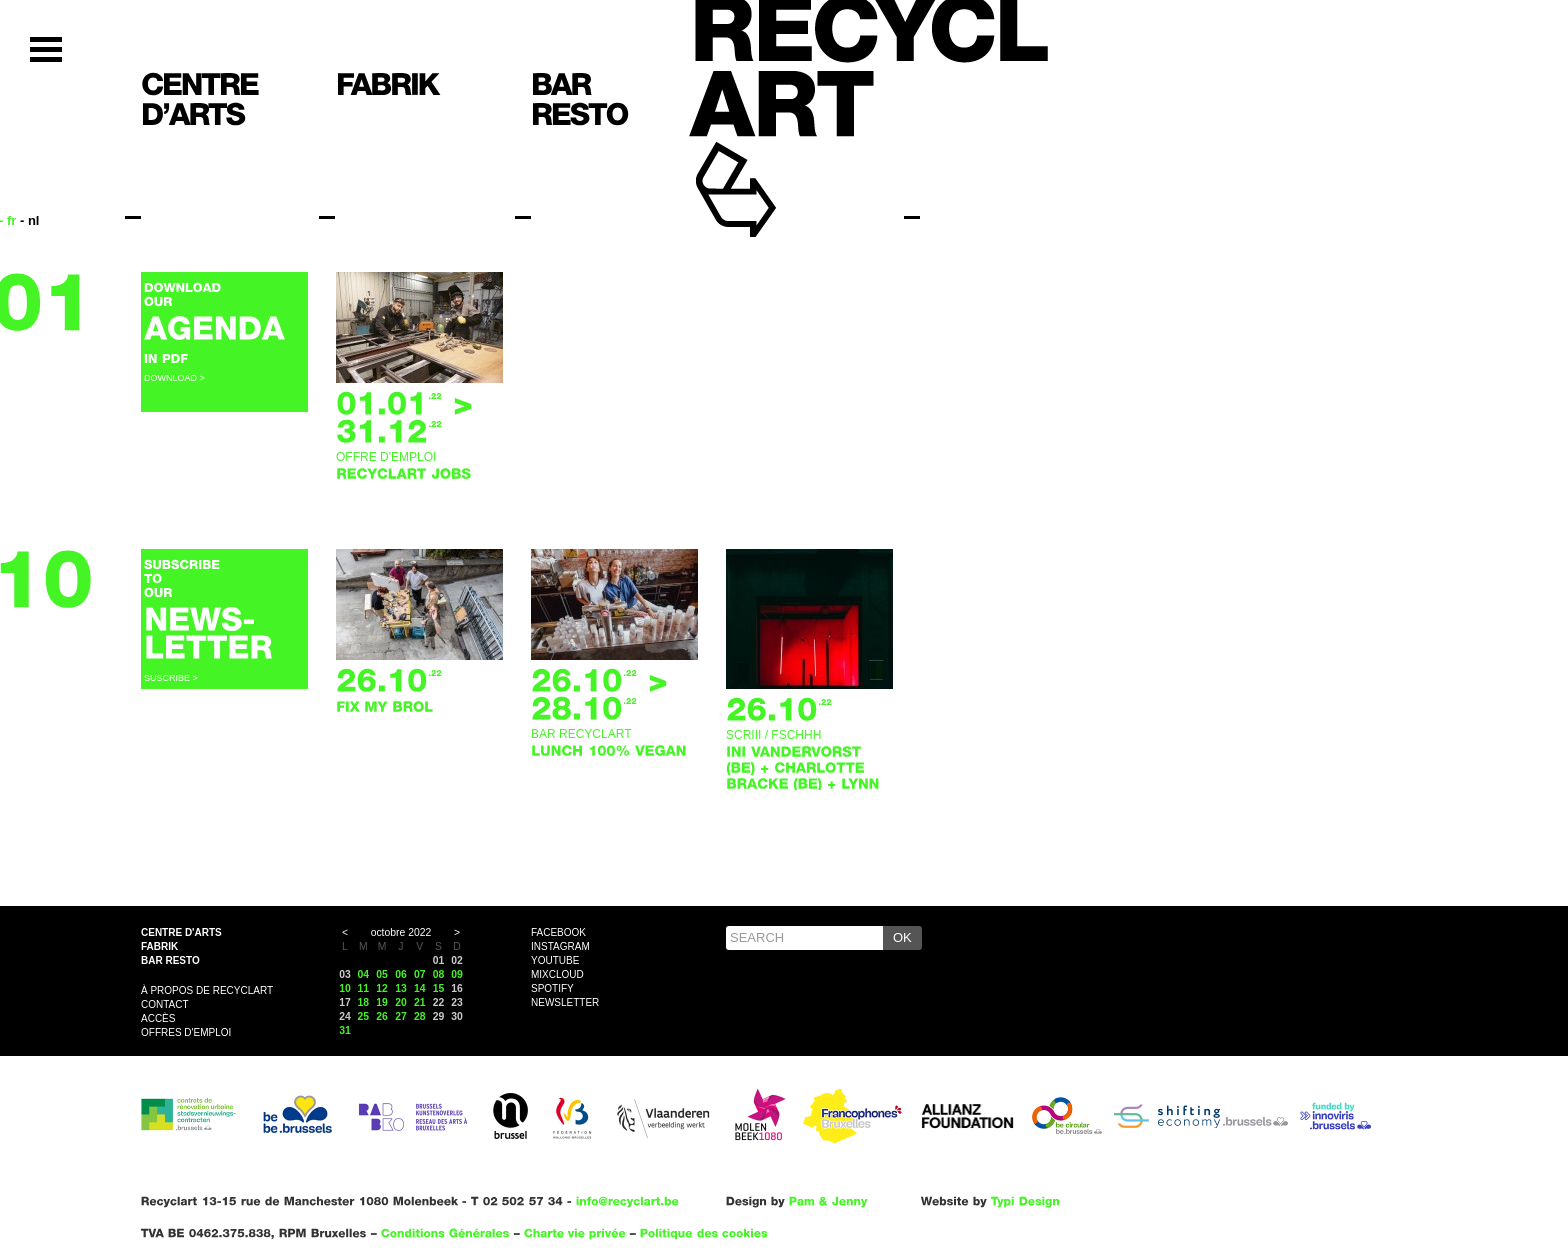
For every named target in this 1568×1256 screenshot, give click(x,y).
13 (401, 988)
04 (364, 974)
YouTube (555, 960)
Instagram (560, 946)
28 (420, 1016)
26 (382, 1016)
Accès (158, 1018)
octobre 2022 (401, 932)
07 (420, 974)
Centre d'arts (181, 932)
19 (382, 1002)
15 (439, 988)
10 (345, 988)
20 (401, 1002)
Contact (165, 1004)
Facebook (558, 932)
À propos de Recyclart (207, 990)
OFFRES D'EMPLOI (186, 1032)
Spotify (552, 988)
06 (401, 974)
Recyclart (781, 158)
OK (902, 937)
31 (345, 1030)
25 (364, 1016)
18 (364, 1002)
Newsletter (565, 1002)
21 (420, 1002)
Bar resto (170, 960)
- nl (30, 220)
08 (439, 974)
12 (382, 988)
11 (364, 988)
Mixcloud (557, 974)
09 (457, 974)
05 (382, 974)
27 (401, 1016)
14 (420, 988)
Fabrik (159, 946)
